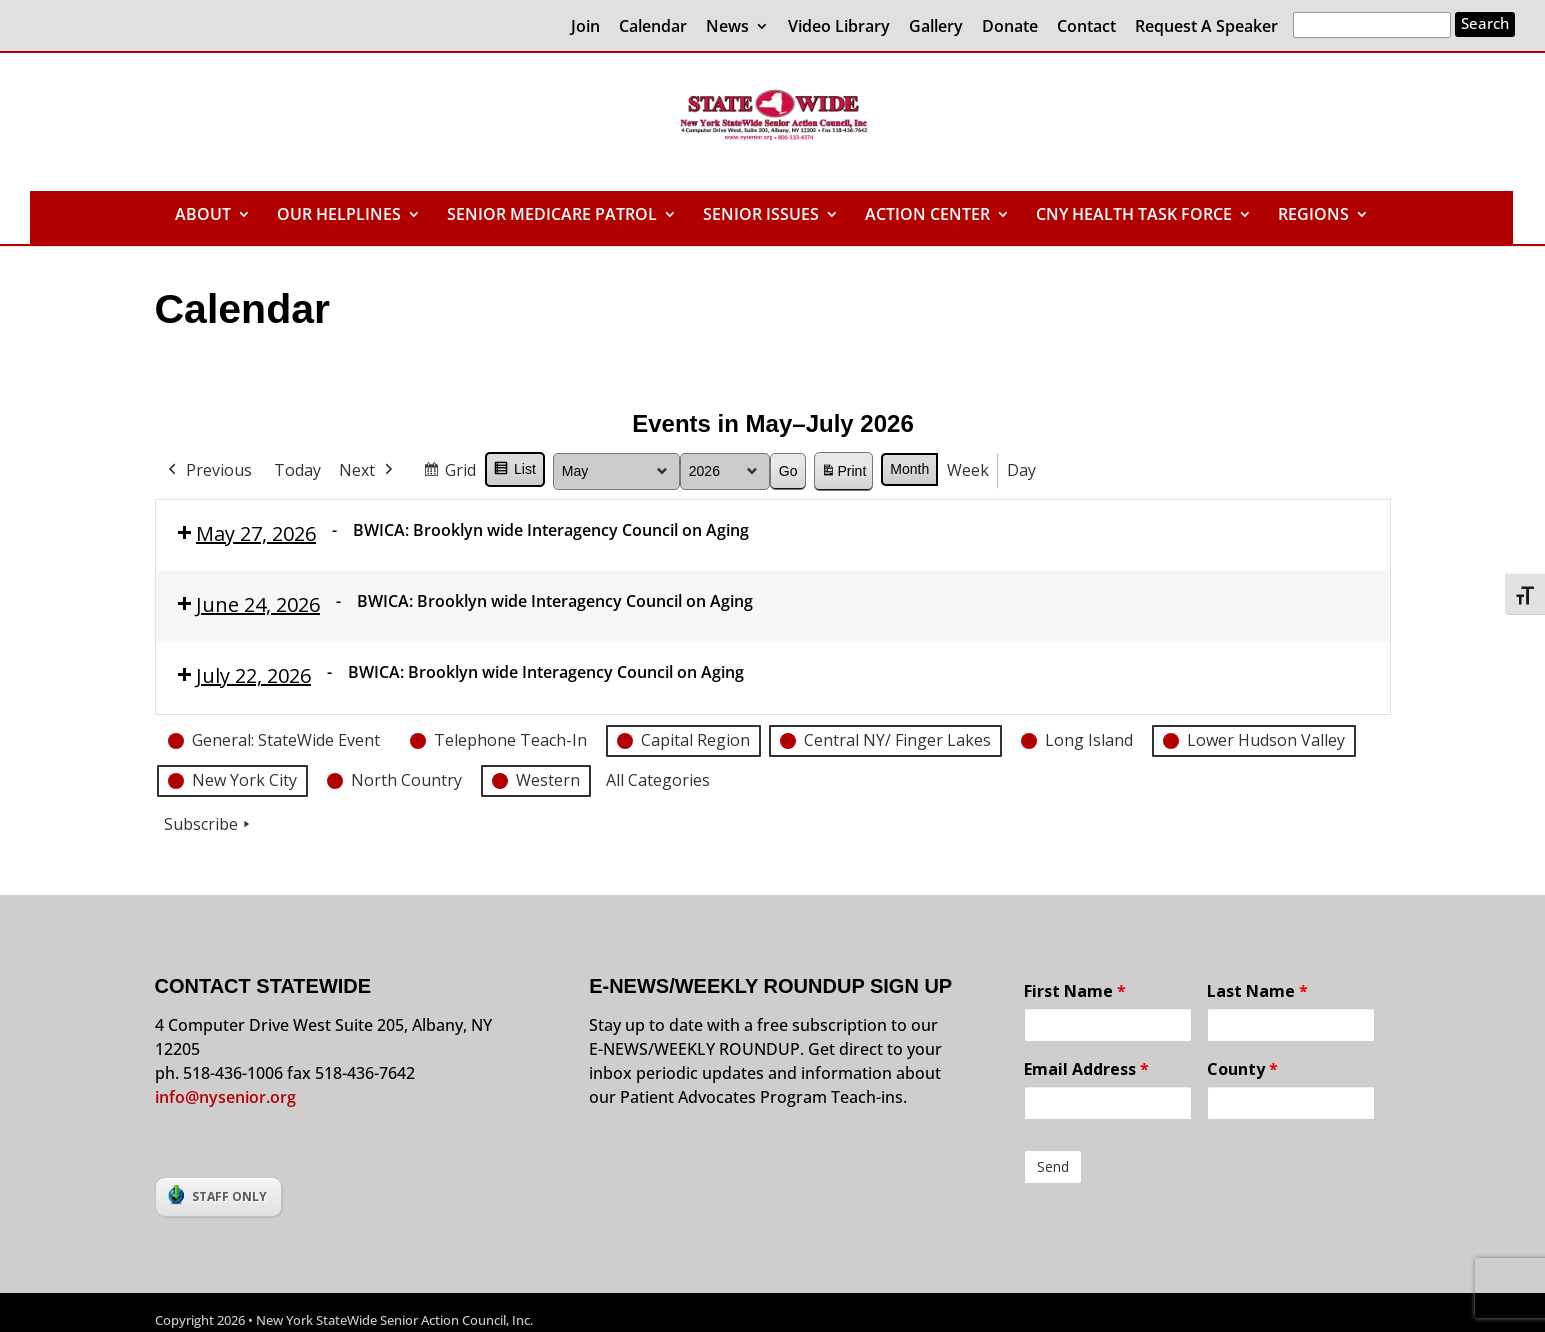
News (727, 27)
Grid (449, 473)
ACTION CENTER (927, 216)
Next (368, 471)
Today (297, 470)
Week (968, 470)
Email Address (1086, 1069)
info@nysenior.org (225, 1097)
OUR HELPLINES (339, 216)
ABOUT (203, 216)
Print (843, 474)
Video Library (839, 27)
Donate (1010, 27)
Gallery (936, 27)
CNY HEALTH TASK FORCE (1134, 216)
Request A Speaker (1206, 27)
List (514, 472)
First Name (1075, 991)
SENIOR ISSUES (761, 216)
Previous (208, 471)
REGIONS (1313, 216)
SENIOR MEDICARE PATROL (552, 216)
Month (909, 469)
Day (1021, 470)
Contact (1086, 27)
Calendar (653, 27)
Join (585, 27)
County (1242, 1069)
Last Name (1257, 991)
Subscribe (209, 824)
